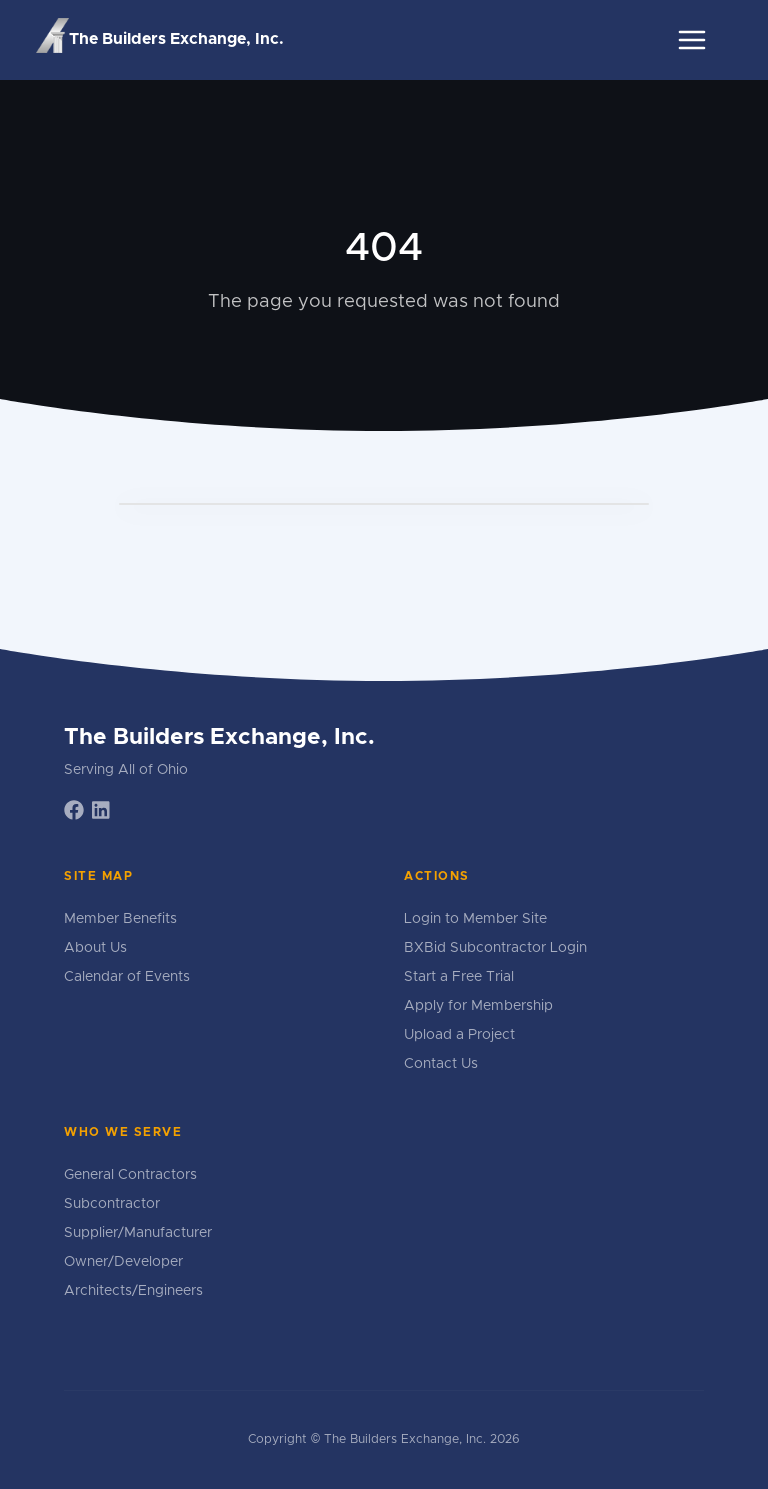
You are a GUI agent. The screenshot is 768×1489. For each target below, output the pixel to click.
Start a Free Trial (459, 977)
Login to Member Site (475, 919)
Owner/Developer (123, 1262)
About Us (95, 948)
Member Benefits (120, 919)
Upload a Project (459, 1035)
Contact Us (441, 1064)
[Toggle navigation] (692, 40)
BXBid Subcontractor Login (495, 948)
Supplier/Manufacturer (138, 1233)
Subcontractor (112, 1204)
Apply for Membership (478, 1006)
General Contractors (130, 1175)
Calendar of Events (127, 977)
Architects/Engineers (133, 1291)
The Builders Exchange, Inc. (160, 37)
